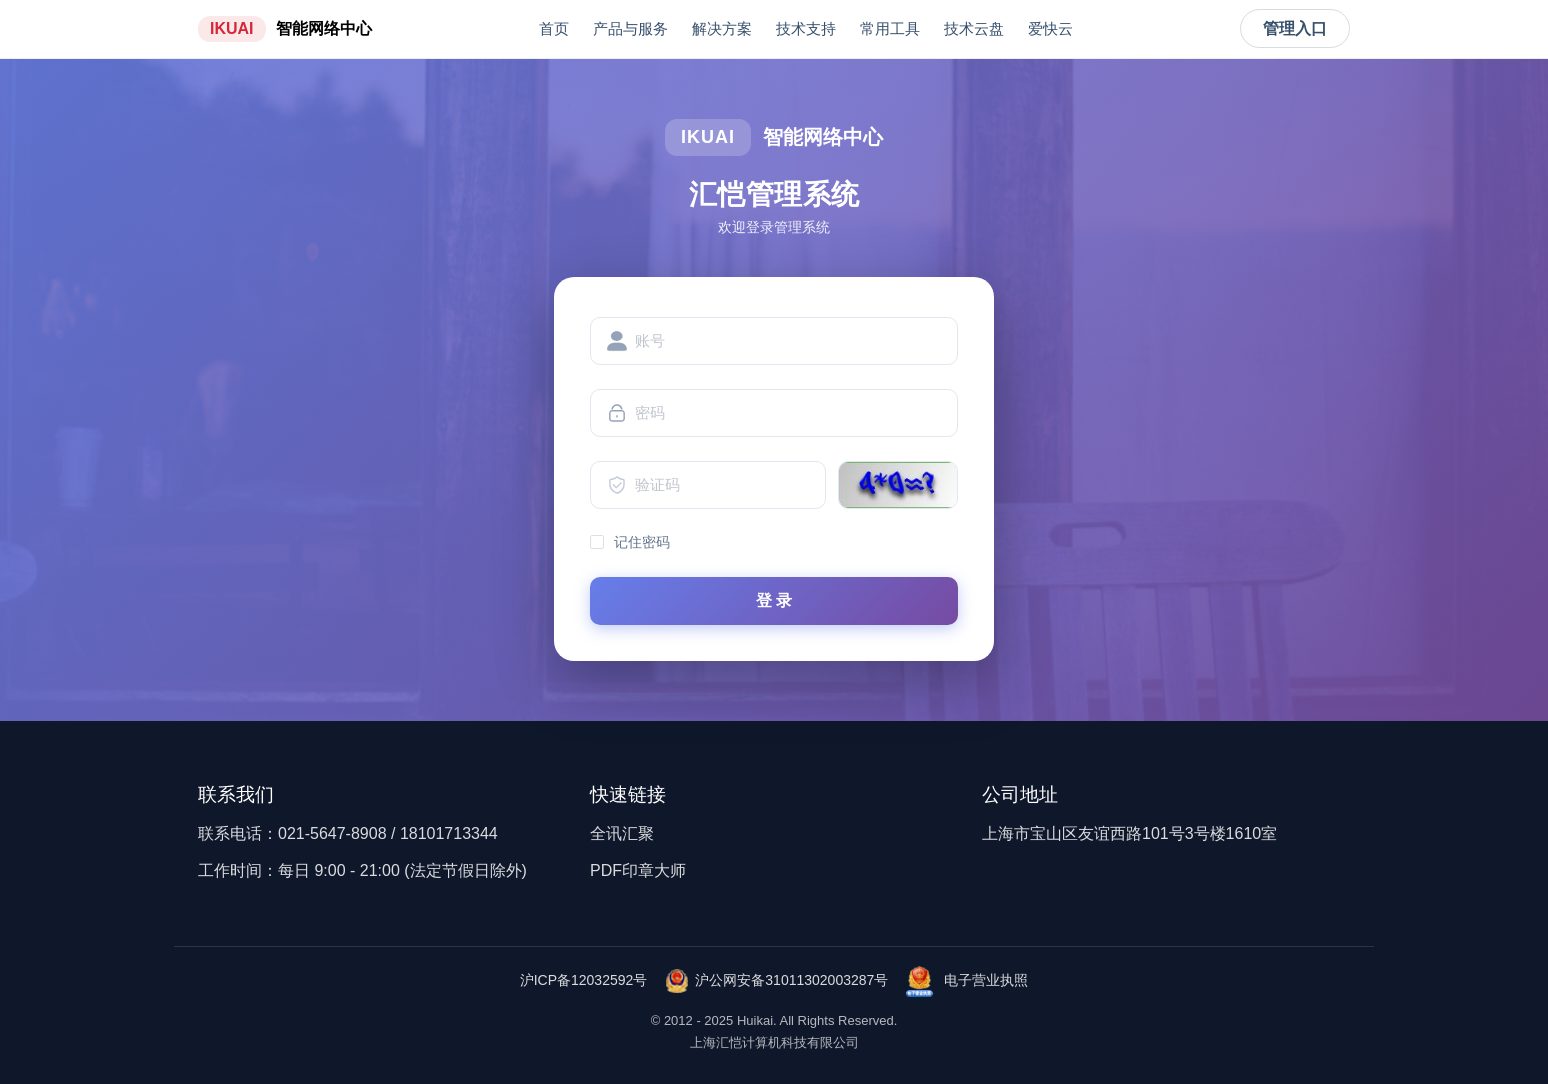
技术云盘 (974, 28)
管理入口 (1295, 28)
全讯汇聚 (622, 833)
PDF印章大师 (638, 870)
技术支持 (806, 28)
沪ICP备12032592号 (584, 980)
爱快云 (1050, 28)
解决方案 (722, 28)
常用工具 (890, 28)
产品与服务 (630, 28)
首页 (554, 28)
